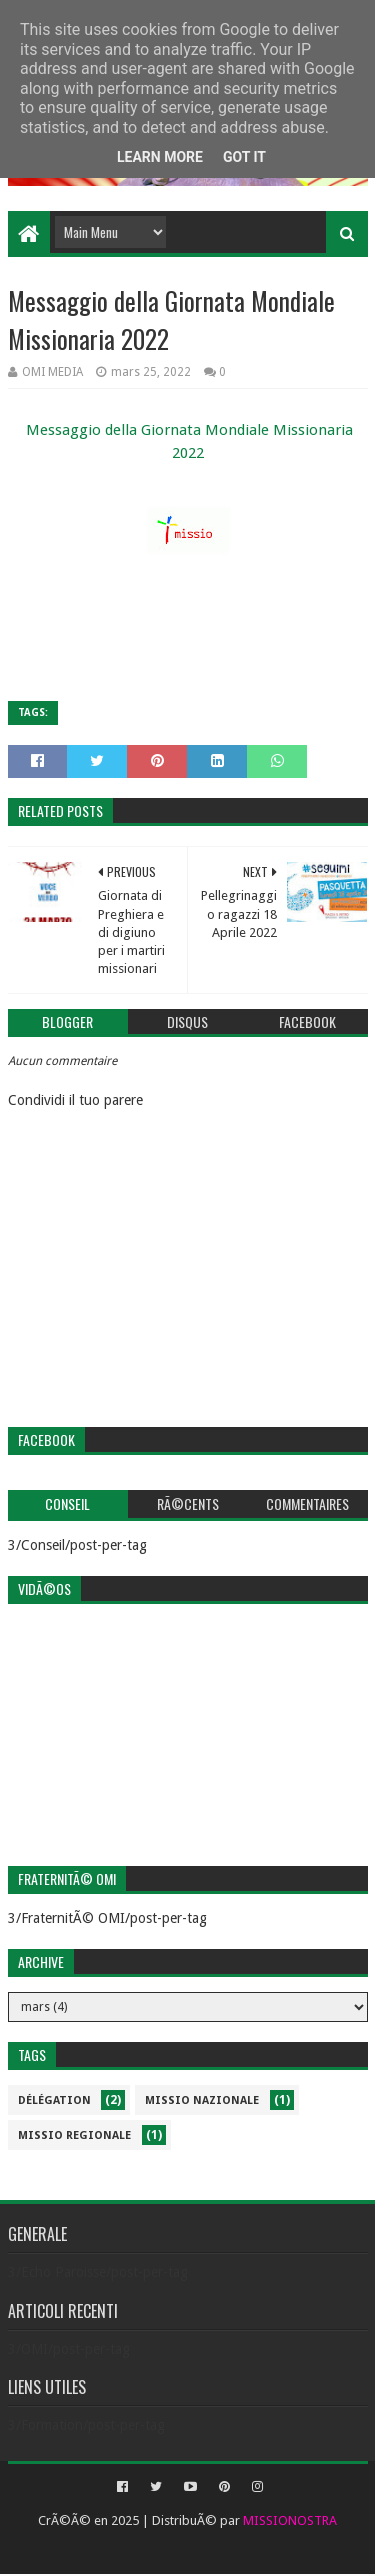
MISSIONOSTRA (290, 2520)
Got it (244, 157)
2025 (125, 2520)
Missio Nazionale (202, 2100)
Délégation (54, 2100)
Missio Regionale (74, 2135)
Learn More (160, 157)
